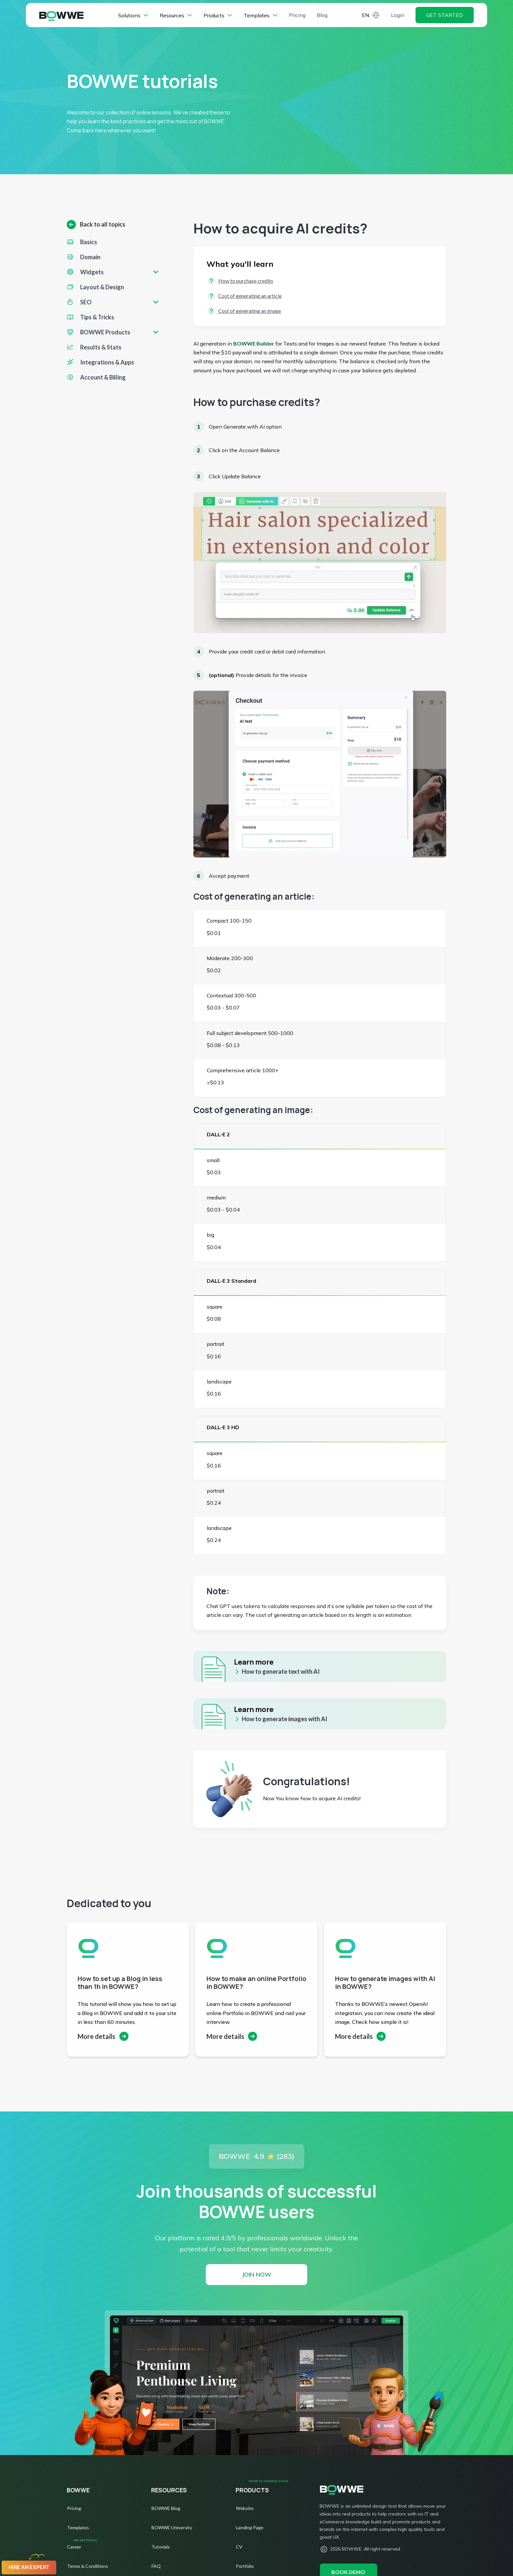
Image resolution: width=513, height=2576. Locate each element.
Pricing (297, 15)
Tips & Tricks (97, 317)
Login (397, 15)
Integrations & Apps (107, 362)
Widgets (92, 272)
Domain (90, 257)
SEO (86, 302)
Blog (322, 15)
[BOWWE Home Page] (61, 16)
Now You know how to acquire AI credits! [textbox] (312, 1798)
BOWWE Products (105, 332)
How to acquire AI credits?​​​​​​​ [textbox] (280, 228)
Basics (88, 242)
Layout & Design (102, 287)
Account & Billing (103, 377)
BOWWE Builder (253, 343)
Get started (444, 15)
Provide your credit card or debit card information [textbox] (267, 651)
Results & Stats (100, 347)
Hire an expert (29, 2567)
